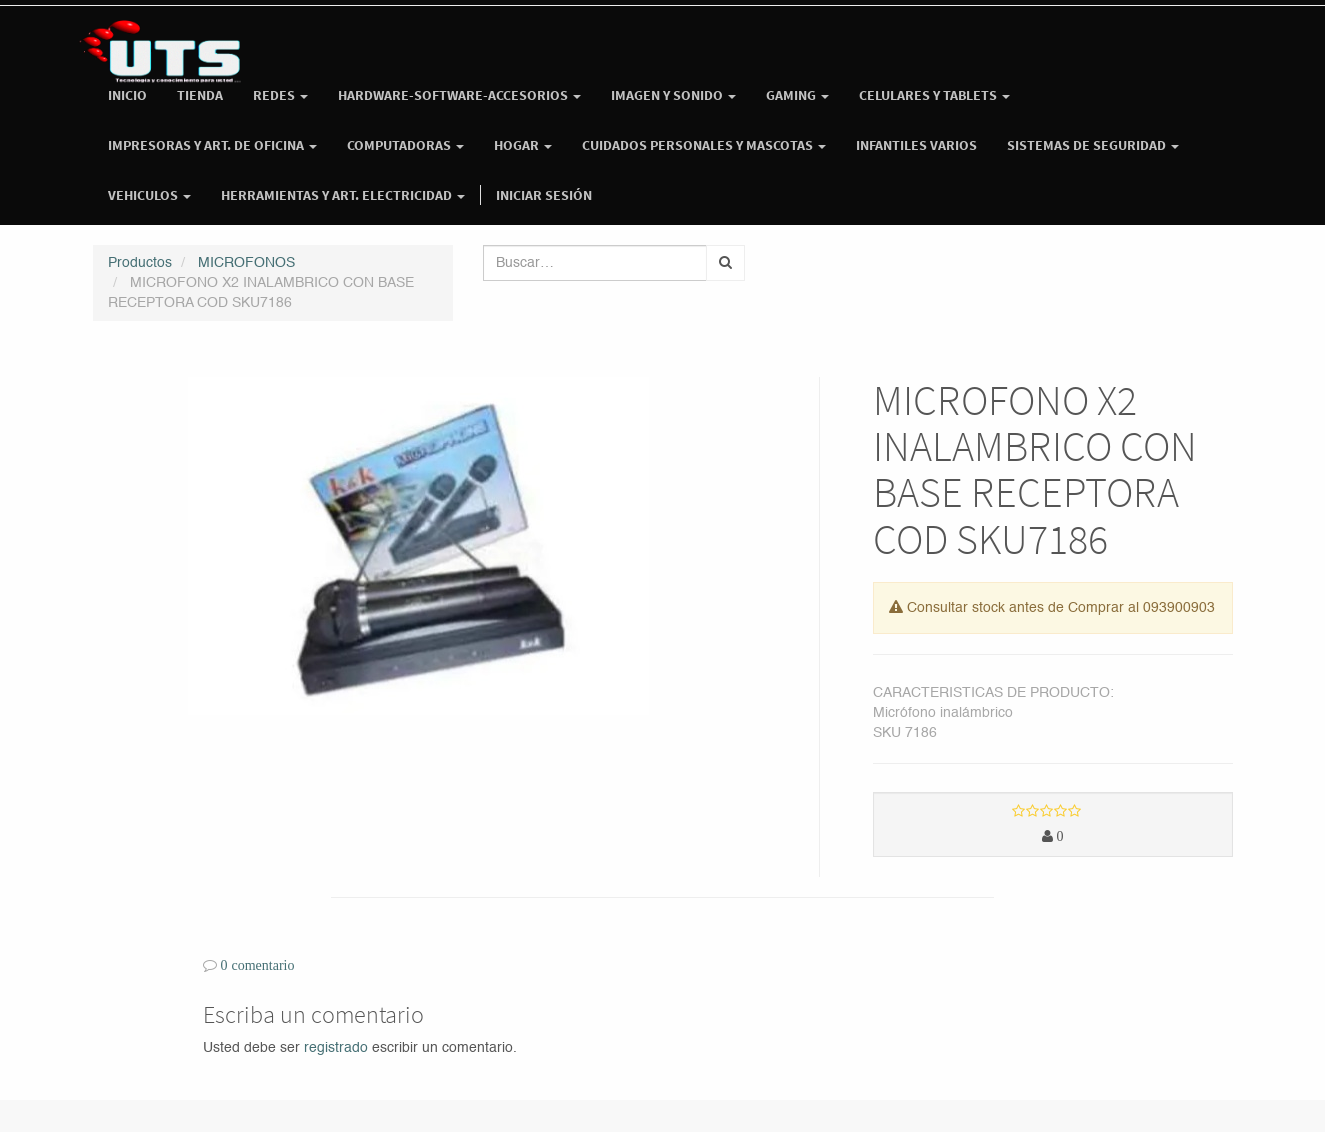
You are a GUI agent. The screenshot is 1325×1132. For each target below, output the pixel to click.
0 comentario (258, 965)
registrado (336, 1048)
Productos (140, 263)
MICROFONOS (246, 263)
